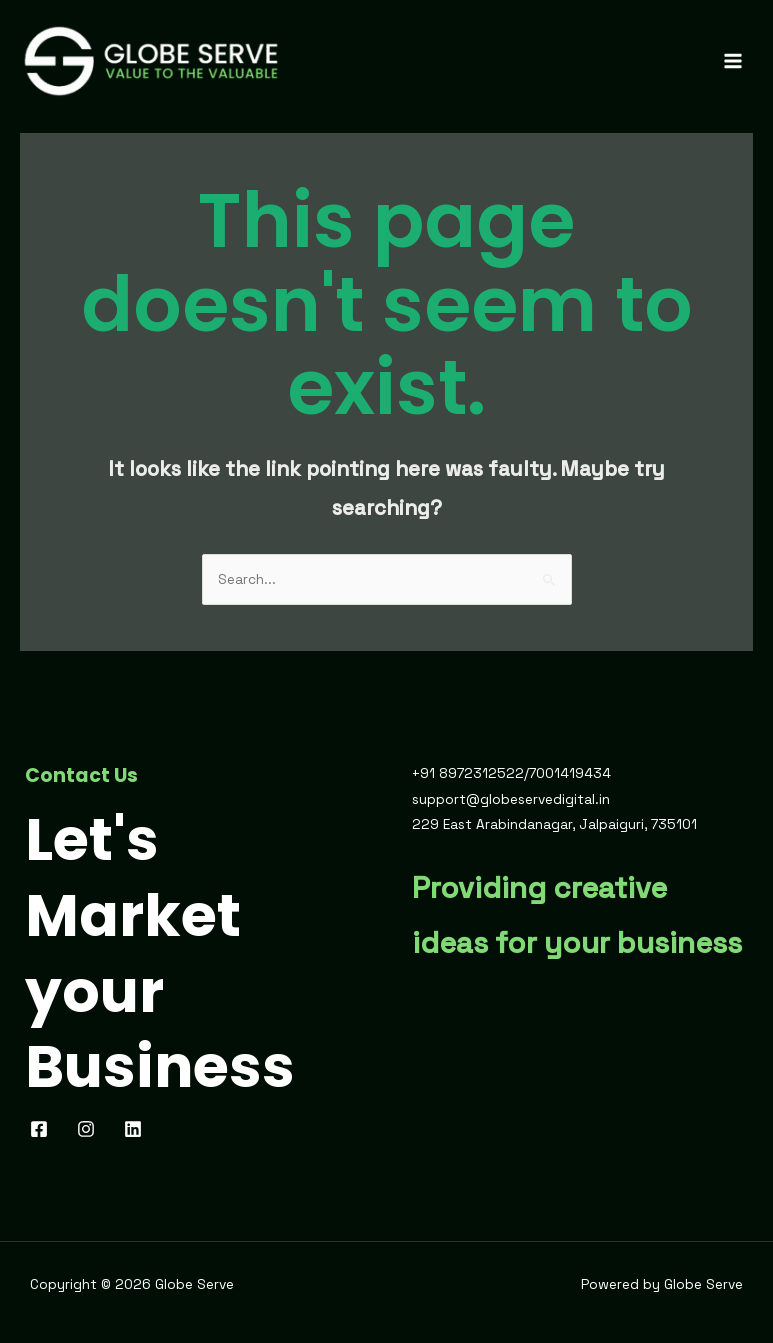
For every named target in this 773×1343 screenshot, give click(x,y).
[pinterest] (89, 1134)
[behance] (136, 1134)
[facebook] (42, 1134)
